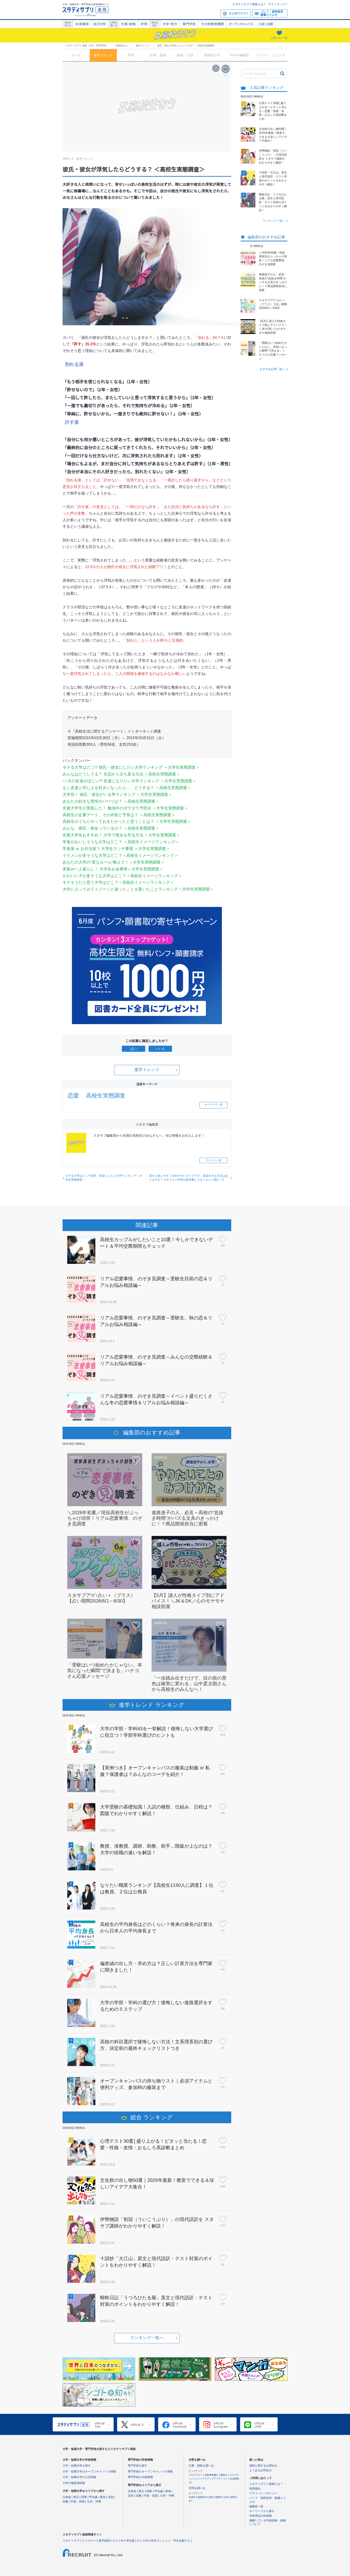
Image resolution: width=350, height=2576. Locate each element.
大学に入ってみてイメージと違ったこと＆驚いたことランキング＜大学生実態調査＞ (138, 889)
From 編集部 (239, 55)
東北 (76, 2497)
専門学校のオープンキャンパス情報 (150, 2471)
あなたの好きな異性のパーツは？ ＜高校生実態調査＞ (111, 801)
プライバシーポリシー (263, 2493)
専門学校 (189, 24)
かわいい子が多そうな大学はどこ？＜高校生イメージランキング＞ (122, 876)
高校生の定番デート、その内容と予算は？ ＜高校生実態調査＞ (119, 815)
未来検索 (82, 24)
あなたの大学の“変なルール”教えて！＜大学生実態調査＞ (114, 862)
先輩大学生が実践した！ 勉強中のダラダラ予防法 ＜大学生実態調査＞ (125, 808)
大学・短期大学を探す (77, 2465)
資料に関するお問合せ (263, 2465)
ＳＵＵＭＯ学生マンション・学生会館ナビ (163, 2540)
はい (133, 1048)
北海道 (67, 2497)
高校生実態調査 (105, 1095)
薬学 (211, 2497)
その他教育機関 (212, 24)
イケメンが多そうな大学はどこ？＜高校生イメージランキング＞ (120, 855)
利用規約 (255, 2488)
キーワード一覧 (214, 1104)
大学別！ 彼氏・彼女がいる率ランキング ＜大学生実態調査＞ (117, 794)
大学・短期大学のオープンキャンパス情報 (89, 2471)
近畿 (65, 2501)
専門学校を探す (137, 2465)
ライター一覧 (213, 1160)
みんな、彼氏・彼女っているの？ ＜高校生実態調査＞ (111, 828)
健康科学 (202, 2497)
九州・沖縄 (94, 2501)
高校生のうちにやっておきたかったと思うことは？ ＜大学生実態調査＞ (127, 821)
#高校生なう (122, 45)
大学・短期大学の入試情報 (79, 2477)
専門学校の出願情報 (140, 2477)
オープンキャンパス (241, 24)
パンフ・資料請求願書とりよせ (272, 13)
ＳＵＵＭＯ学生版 (123, 2540)
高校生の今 (212, 55)
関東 (84, 2497)
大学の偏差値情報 (74, 2483)
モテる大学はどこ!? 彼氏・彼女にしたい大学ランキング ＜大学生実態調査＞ (131, 767)
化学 (227, 2497)
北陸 (110, 2497)
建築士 (224, 2475)
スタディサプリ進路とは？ (266, 2484)
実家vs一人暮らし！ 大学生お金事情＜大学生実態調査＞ (113, 869)
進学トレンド (143, 45)
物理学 (219, 2497)
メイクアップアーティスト (214, 2478)
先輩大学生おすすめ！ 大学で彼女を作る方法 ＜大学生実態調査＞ (121, 835)
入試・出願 (265, 24)
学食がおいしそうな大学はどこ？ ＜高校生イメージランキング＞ (121, 842)
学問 (144, 24)
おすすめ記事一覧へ (272, 369)
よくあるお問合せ (260, 2470)
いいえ (160, 1048)
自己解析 (99, 24)
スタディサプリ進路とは (247, 4)
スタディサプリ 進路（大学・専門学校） (86, 45)
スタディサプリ (72, 2540)
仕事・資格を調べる (201, 2465)
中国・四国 (78, 2501)
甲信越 (93, 2497)
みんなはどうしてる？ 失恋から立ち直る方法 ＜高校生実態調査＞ (121, 774)
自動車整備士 (212, 2475)
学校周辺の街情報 (260, 2515)
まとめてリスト (239, 13)
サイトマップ (276, 4)
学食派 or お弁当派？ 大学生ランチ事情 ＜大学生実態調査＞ (116, 848)
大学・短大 (170, 24)
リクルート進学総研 (97, 2540)
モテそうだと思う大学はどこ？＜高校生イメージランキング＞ (118, 882)
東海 (102, 2497)
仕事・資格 (128, 24)
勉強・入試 (185, 55)
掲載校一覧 (256, 2506)
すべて (76, 55)
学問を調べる (197, 2488)
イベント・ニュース (270, 55)
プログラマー (196, 2475)
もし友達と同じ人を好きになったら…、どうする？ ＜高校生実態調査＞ (127, 788)
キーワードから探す (262, 2511)
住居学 (192, 2497)
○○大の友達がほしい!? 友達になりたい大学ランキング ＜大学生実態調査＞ (129, 781)
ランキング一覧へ (274, 220)
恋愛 (73, 1095)
